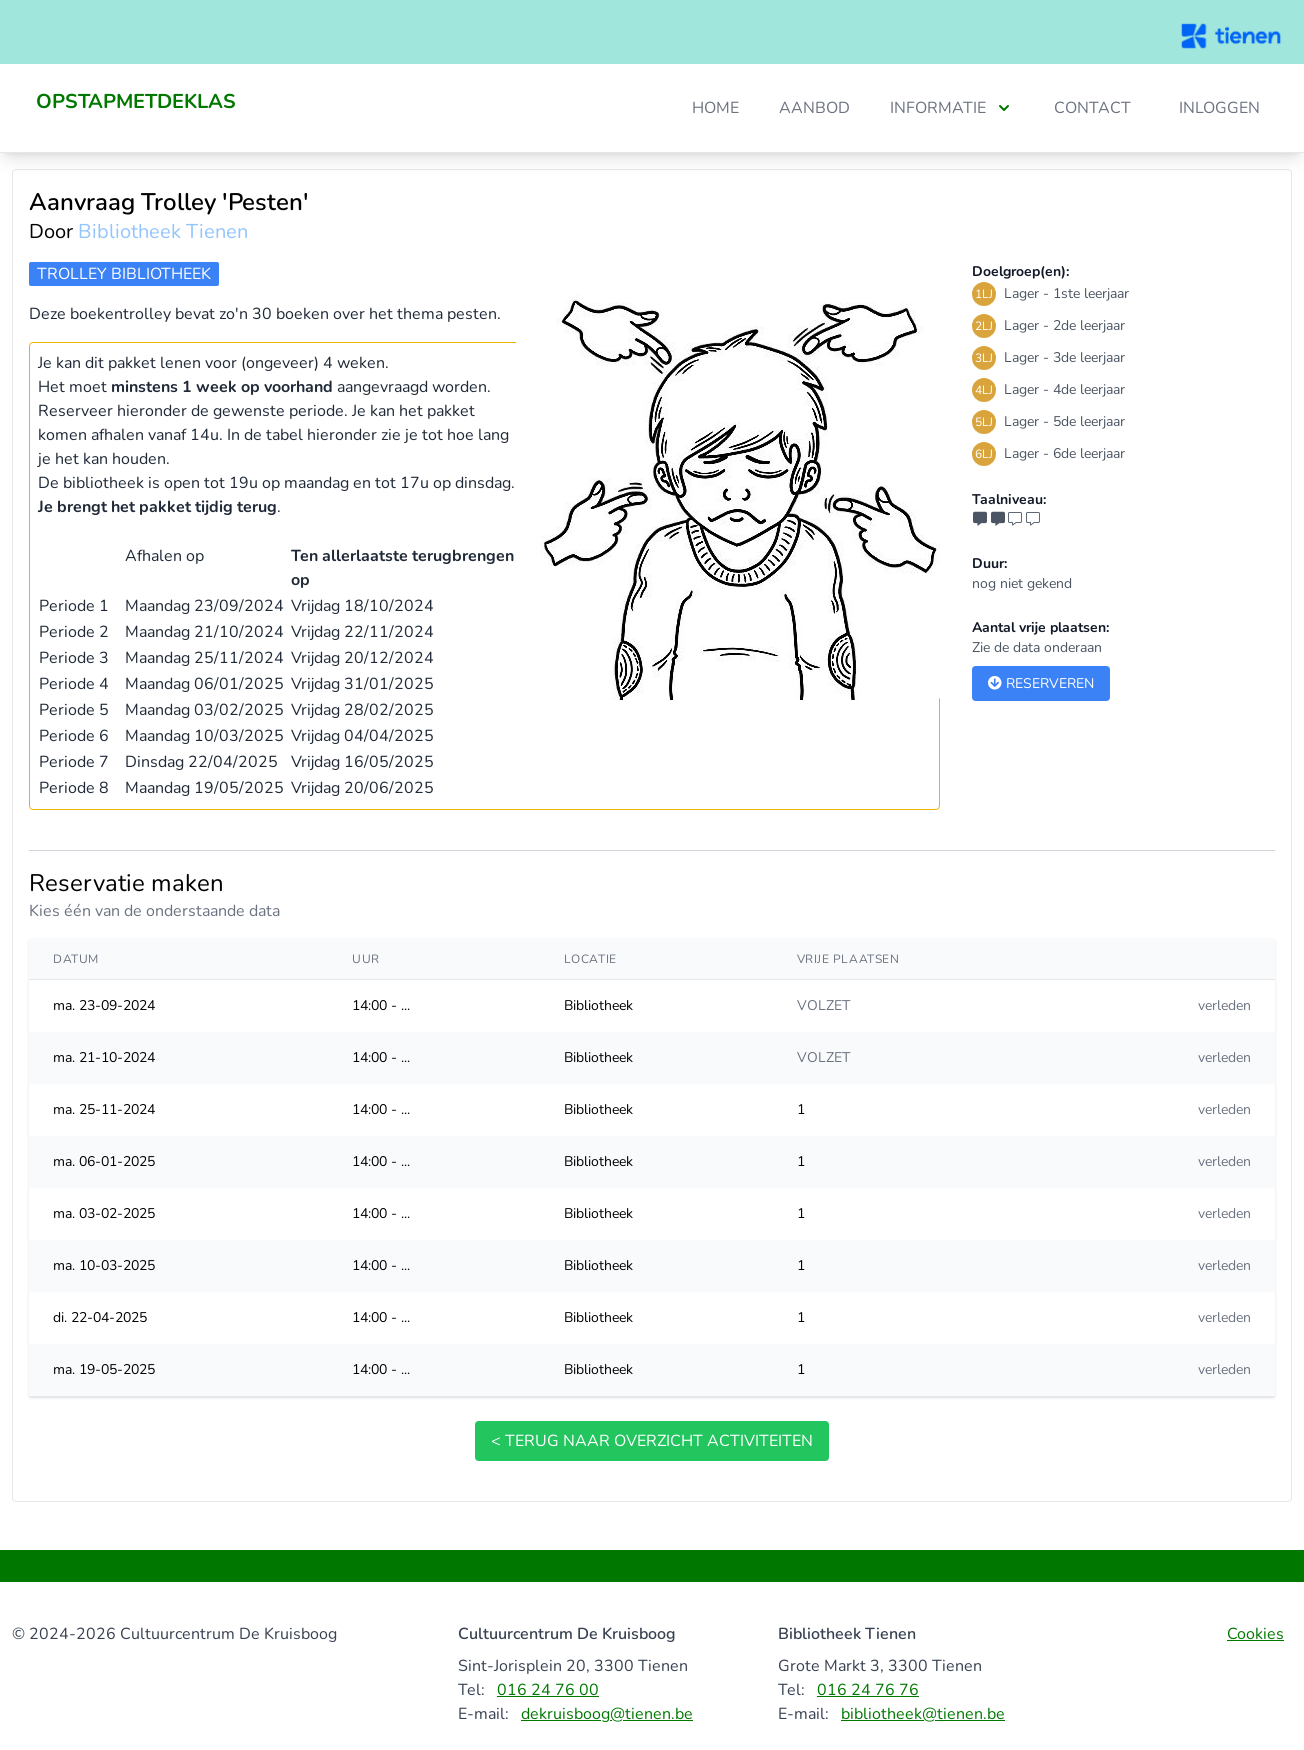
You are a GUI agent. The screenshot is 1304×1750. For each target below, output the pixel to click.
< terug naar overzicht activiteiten (652, 1441)
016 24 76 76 (868, 1690)
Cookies (1255, 1634)
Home (715, 108)
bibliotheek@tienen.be (923, 1714)
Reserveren (1041, 683)
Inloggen (1219, 108)
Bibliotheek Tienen (163, 231)
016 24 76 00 (548, 1690)
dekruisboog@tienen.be (607, 1714)
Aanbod (814, 108)
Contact (1092, 108)
